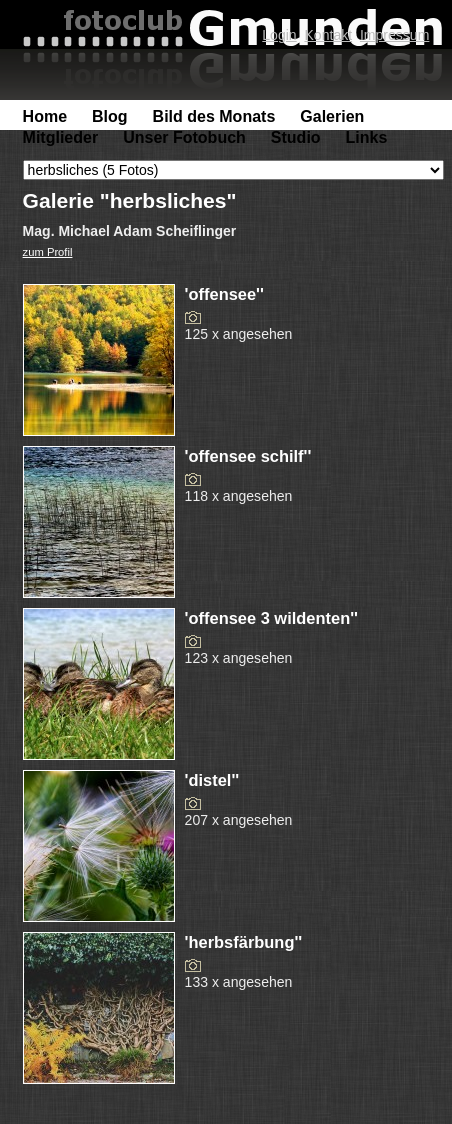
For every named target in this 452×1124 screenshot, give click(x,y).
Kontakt (328, 35)
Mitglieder (61, 137)
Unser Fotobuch (184, 137)
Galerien (332, 116)
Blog (110, 116)
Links (367, 137)
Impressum (394, 35)
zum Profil (48, 252)
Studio (296, 137)
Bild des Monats (214, 116)
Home (45, 116)
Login (279, 35)
